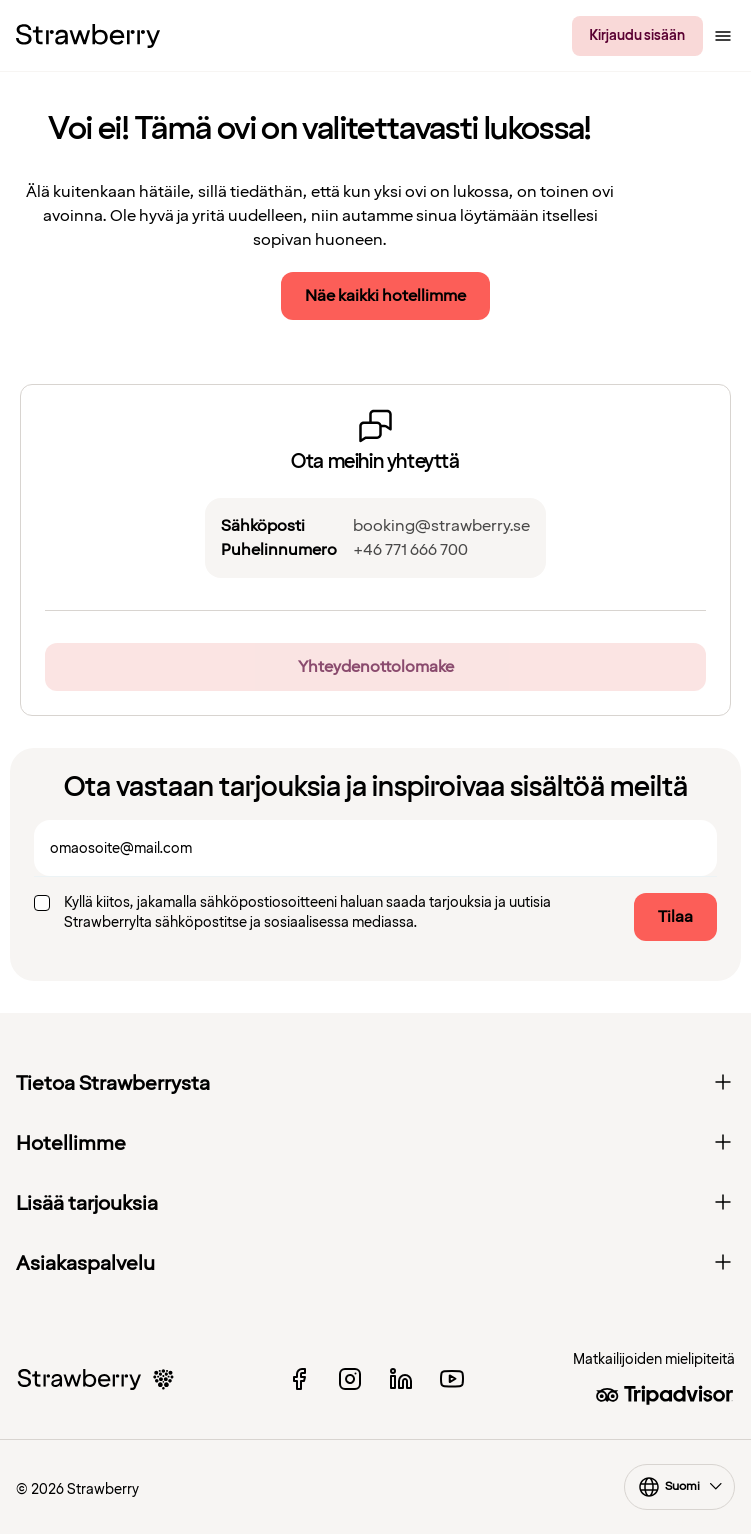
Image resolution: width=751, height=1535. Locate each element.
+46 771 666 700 (410, 550)
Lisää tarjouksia (375, 1204)
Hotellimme (375, 1144)
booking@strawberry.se (441, 526)
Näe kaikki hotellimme (385, 296)
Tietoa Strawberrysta (375, 1084)
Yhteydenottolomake (376, 667)
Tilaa (675, 917)
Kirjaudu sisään (637, 35)
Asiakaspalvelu (375, 1264)
